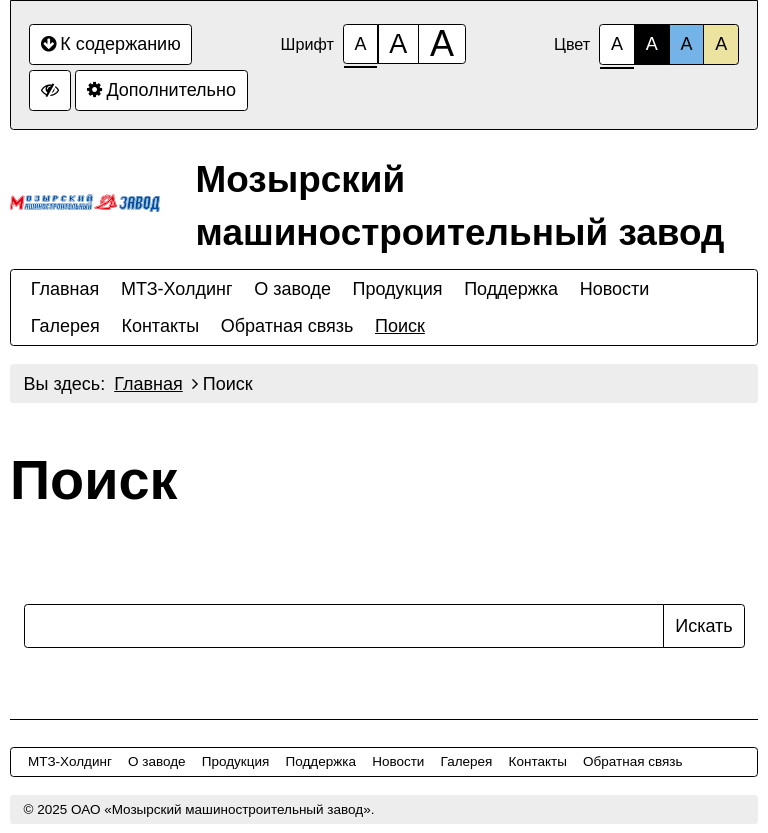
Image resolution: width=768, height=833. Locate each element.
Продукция (398, 289)
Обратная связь (287, 326)
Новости (615, 289)
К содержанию (111, 44)
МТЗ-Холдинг (177, 289)
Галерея (65, 326)
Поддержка (511, 289)
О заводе (292, 289)
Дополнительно (161, 90)
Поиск (400, 326)
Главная (65, 289)
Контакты (160, 326)
